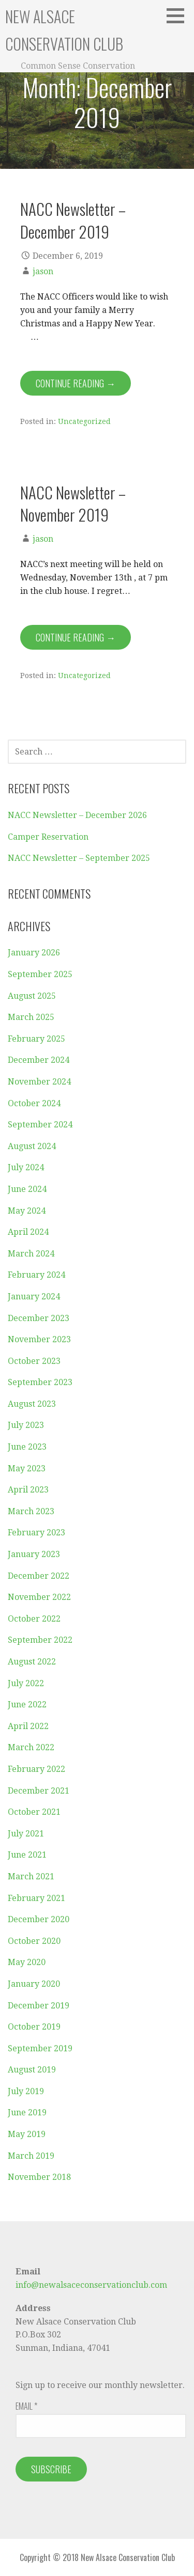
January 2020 (34, 1984)
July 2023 (26, 1425)
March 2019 (31, 2156)
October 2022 (34, 1619)
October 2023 (34, 1361)
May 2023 (27, 1468)
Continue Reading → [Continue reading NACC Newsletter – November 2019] (75, 637)
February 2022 (36, 1769)
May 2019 (27, 2134)
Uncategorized (84, 421)
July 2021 (26, 1834)
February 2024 (36, 1275)
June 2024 (27, 1189)
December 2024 (38, 1060)
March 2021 (31, 1876)
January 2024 (34, 1296)
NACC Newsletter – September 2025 (79, 858)
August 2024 (32, 1146)
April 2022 (28, 1726)
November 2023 (39, 1339)
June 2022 (27, 1704)
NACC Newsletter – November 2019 (73, 503)
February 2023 (36, 1532)
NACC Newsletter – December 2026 (77, 815)
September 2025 (40, 974)
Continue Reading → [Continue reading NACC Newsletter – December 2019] (75, 383)
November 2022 (39, 1597)
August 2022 (32, 1662)
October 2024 (34, 1103)
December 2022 (38, 1576)
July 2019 (26, 2091)
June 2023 (27, 1447)
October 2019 (34, 2027)
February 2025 (36, 1039)
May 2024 (27, 1211)
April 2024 (28, 1232)
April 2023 (28, 1490)
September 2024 (40, 1124)
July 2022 (26, 1683)
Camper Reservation (48, 837)
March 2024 (31, 1254)
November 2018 (39, 2177)
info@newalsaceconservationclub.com (91, 2285)
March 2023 (31, 1511)
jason (43, 271)
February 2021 (36, 1898)
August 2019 (32, 2070)
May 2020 (27, 1962)
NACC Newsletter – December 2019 (73, 220)
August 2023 (32, 1404)
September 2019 (40, 2048)
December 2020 (38, 1919)
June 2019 (27, 2112)
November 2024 (39, 1082)
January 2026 (34, 952)
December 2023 (38, 1318)
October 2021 (34, 1812)
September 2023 (40, 1382)
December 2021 (38, 1791)
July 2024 (26, 1167)
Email (26, 2406)
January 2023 (34, 1554)
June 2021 (27, 1855)
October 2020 (34, 1941)
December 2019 (38, 2005)
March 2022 (31, 1747)
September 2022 (40, 1640)
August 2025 (32, 996)
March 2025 (31, 1017)
